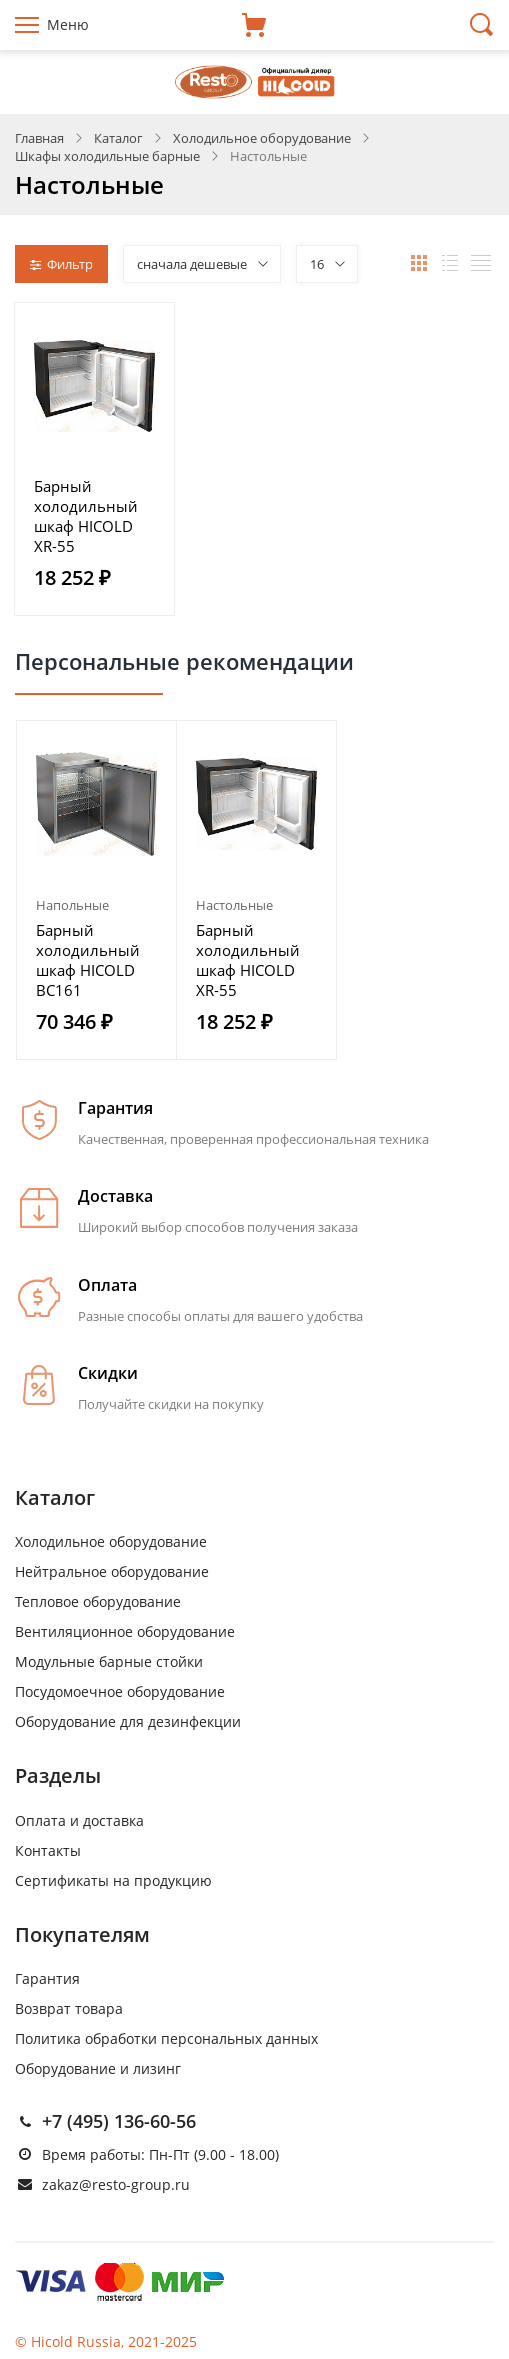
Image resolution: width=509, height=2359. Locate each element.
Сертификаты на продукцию (113, 1880)
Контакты (48, 1850)
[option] (97, 890)
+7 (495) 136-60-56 (119, 2121)
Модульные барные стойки (109, 1661)
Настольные (234, 905)
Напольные (72, 905)
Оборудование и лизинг (98, 2068)
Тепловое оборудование (98, 1601)
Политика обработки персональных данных (166, 2038)
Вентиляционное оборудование (125, 1631)
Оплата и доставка (79, 1820)
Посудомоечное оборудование (120, 1691)
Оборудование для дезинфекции (128, 1721)
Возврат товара (69, 2008)
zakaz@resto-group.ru (116, 2184)
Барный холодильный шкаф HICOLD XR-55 (86, 516)
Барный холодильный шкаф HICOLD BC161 (88, 960)
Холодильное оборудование (111, 1541)
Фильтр (61, 264)
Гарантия (47, 1978)
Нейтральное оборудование (112, 1571)
